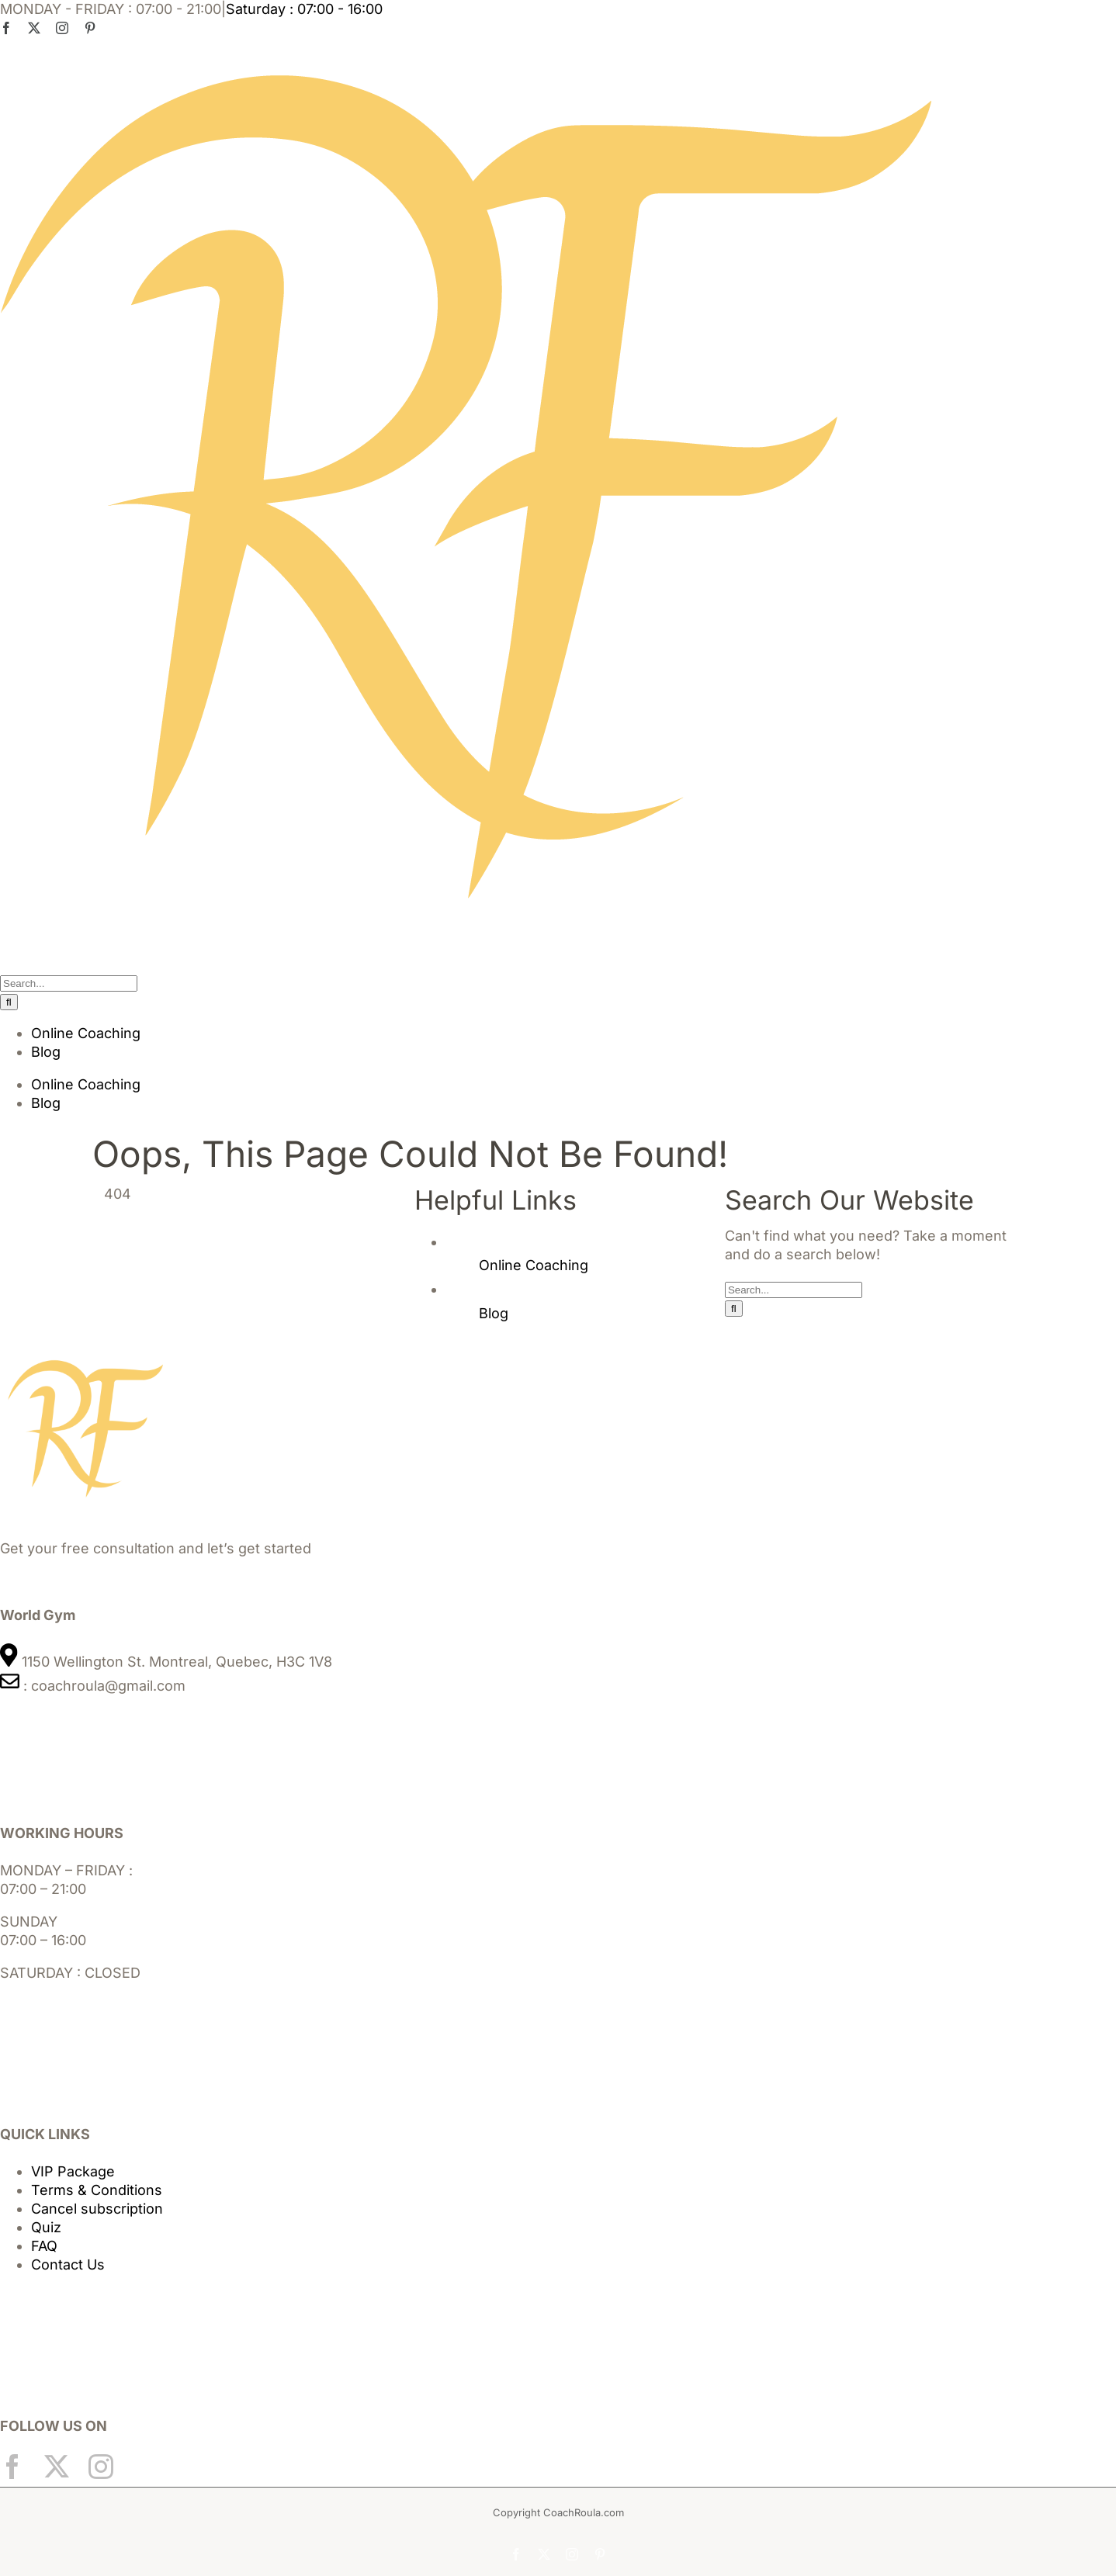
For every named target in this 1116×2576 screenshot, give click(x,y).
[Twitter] (56, 2466)
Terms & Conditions (96, 2190)
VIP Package (73, 2171)
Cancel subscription (97, 2208)
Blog (493, 1313)
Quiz (46, 2227)
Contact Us (68, 2264)
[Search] (9, 1002)
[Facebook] (12, 2466)
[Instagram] (100, 2466)
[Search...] (68, 983)
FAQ (44, 2246)
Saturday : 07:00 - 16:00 (304, 9)
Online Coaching (533, 1265)
